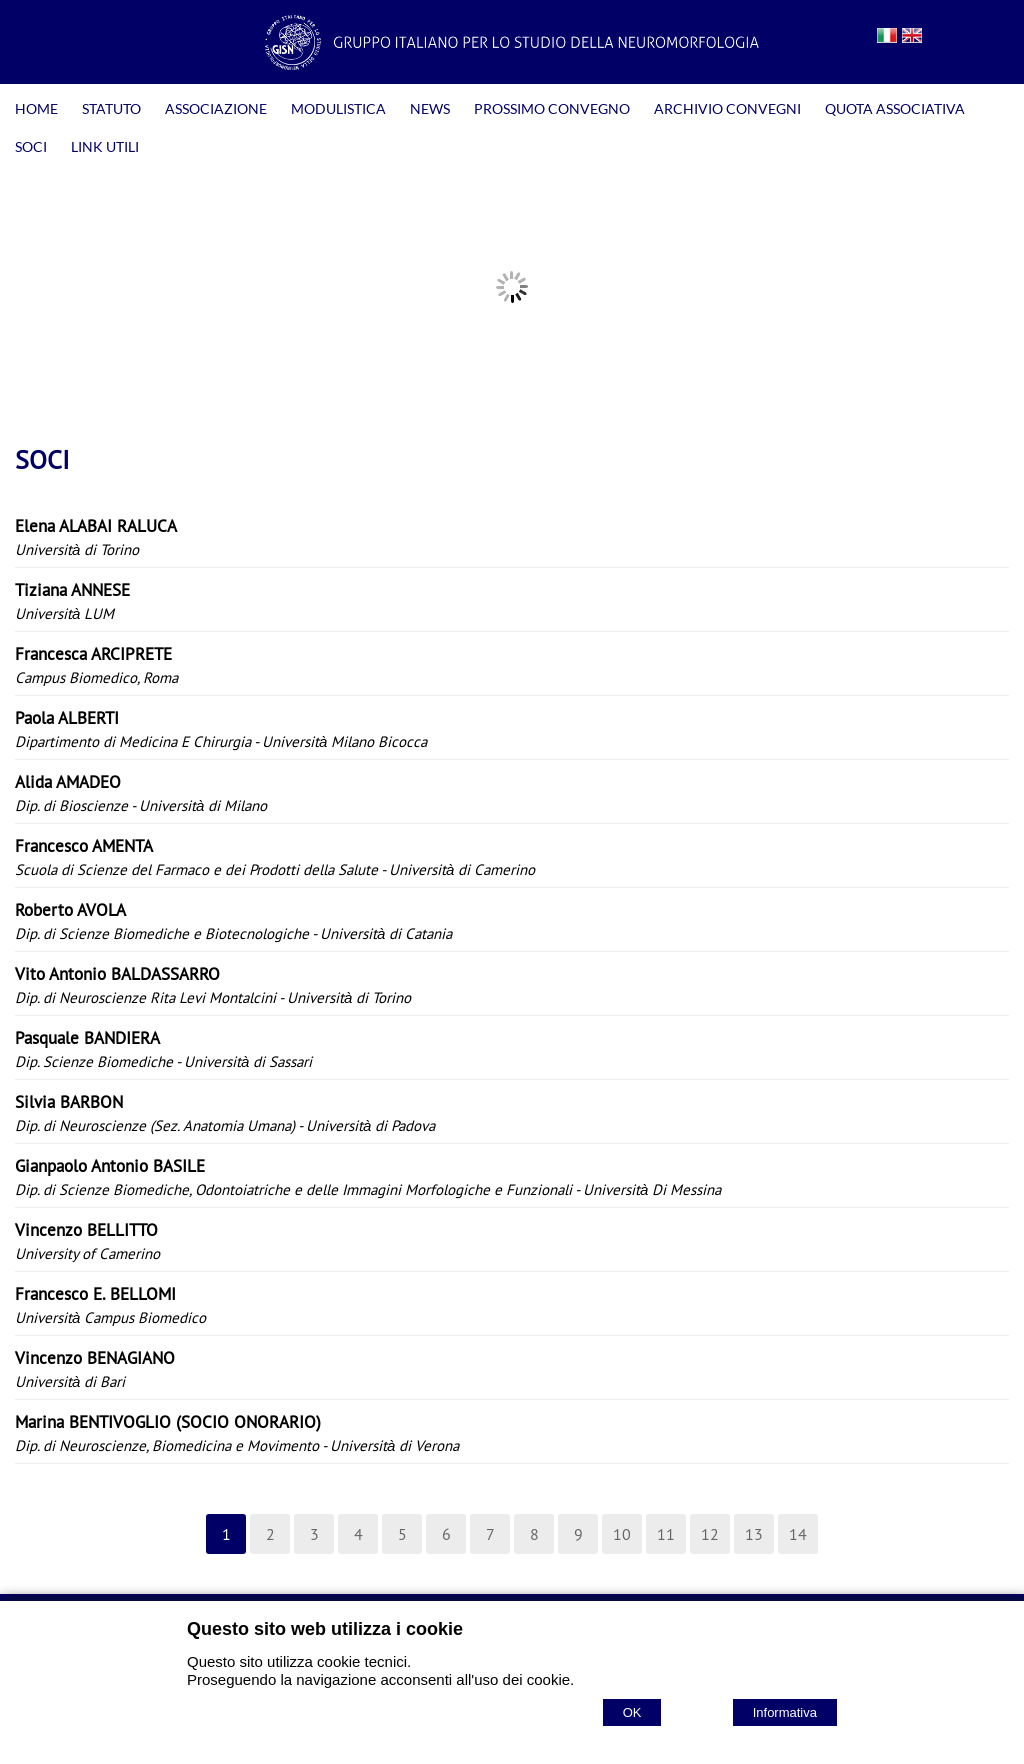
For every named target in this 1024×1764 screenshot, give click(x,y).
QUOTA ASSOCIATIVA (895, 108)
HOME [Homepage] (36, 108)
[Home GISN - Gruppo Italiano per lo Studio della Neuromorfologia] (512, 64)
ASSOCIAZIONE (216, 108)
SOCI (31, 146)
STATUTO (111, 108)
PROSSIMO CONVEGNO (552, 108)
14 (798, 1534)
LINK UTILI (105, 146)
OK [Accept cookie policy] (632, 1712)
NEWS (430, 108)
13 (754, 1534)
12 (710, 1534)
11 (666, 1534)
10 (622, 1534)
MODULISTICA (338, 108)
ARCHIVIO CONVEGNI (727, 108)
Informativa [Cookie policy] (785, 1712)
